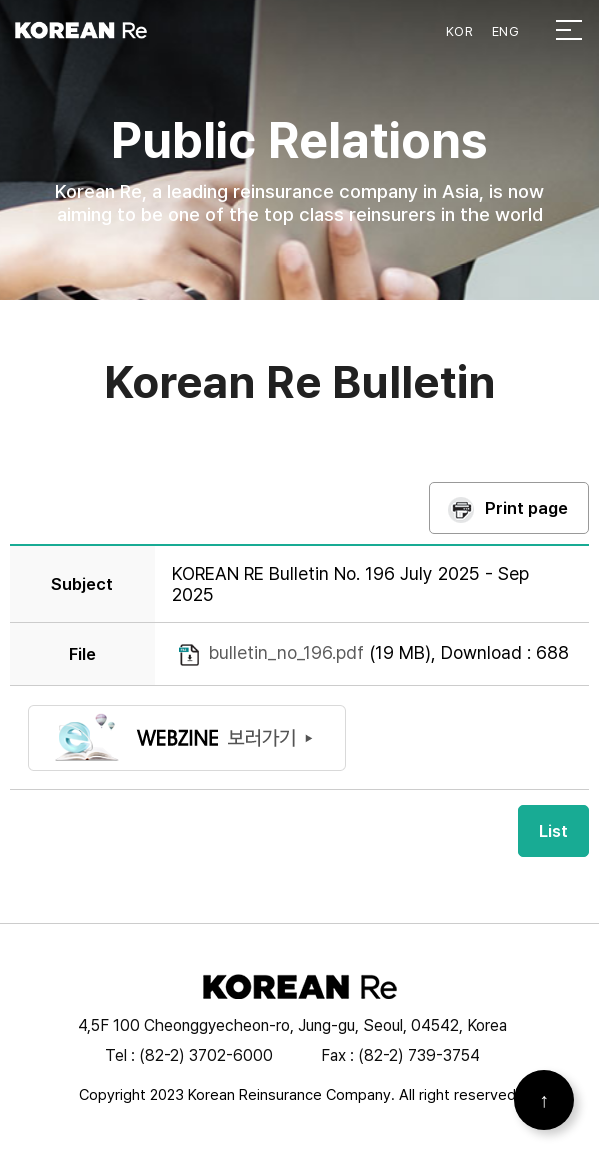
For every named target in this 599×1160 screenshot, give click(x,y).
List (553, 831)
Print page (526, 508)
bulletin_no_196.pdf (286, 652)
